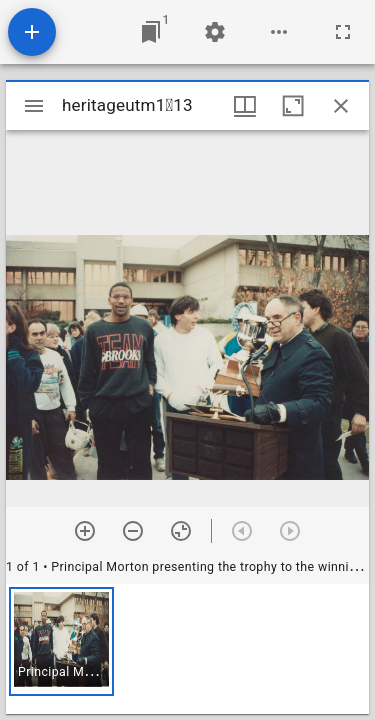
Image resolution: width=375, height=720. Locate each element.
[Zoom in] (85, 531)
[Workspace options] (279, 32)
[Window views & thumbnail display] (245, 106)
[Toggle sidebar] (34, 106)
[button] (61, 641)
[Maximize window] (293, 106)
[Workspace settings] (215, 32)
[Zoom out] (133, 531)
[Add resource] (32, 32)
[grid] (187, 649)
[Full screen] (343, 32)
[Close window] (341, 106)
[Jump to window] (151, 32)
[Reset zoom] (181, 531)
